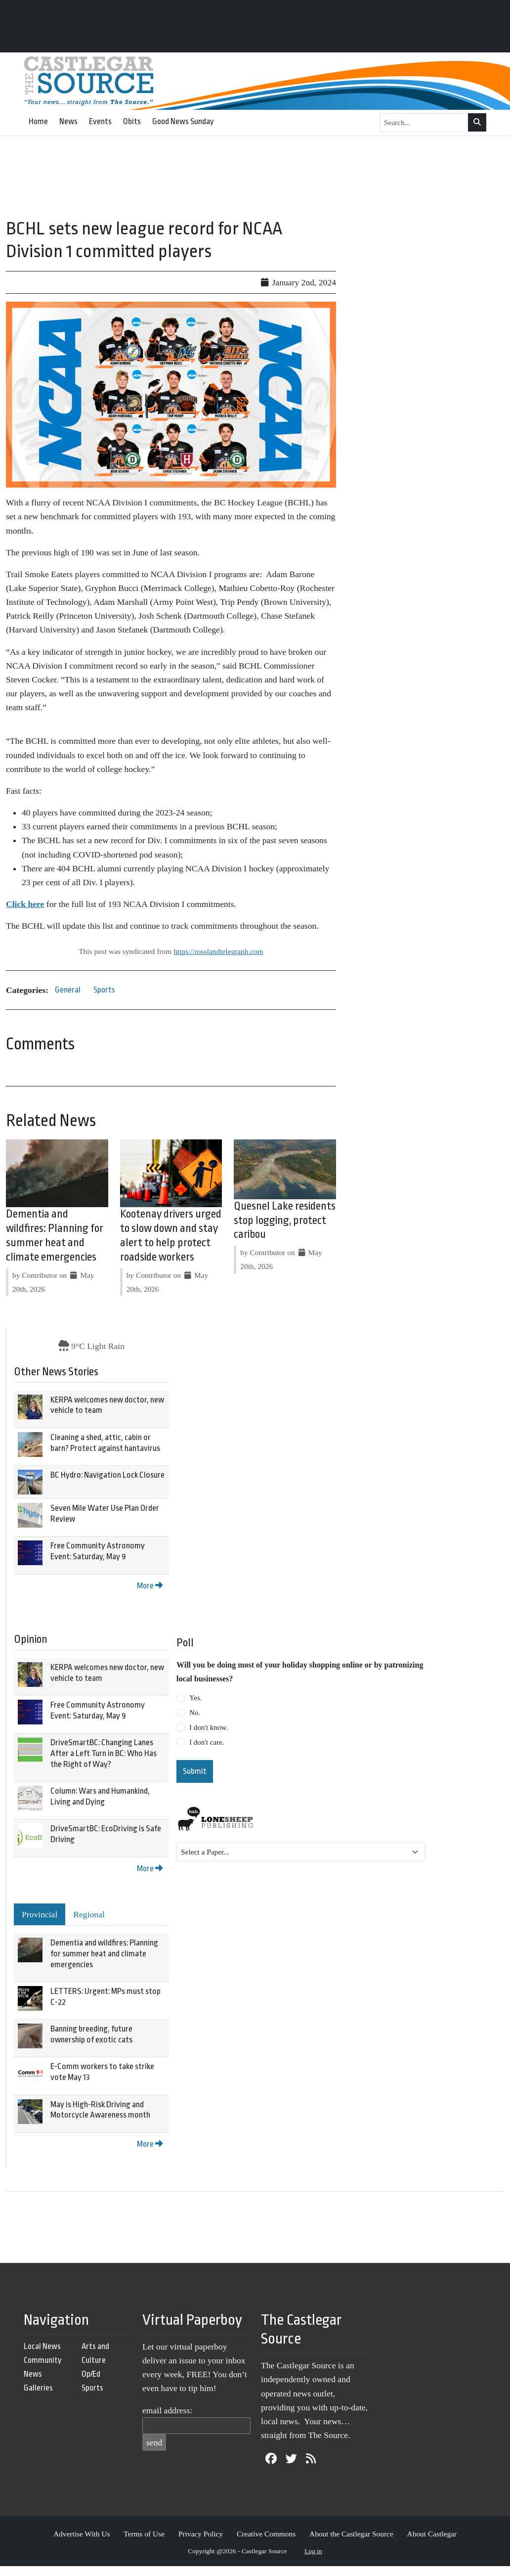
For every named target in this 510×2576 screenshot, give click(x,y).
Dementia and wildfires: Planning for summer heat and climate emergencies (104, 1953)
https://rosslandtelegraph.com (218, 951)
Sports (104, 989)
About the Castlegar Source (351, 2534)
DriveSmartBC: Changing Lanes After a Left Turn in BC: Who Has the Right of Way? (103, 1753)
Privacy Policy (200, 2534)
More (150, 1585)
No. (194, 1713)
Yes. (195, 1698)
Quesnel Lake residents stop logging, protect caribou (285, 1220)
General (68, 989)
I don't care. (206, 1742)
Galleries (38, 2388)
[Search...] (424, 122)
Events (100, 121)
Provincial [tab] (39, 1914)
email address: (167, 2410)
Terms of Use (144, 2534)
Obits (132, 121)
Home (38, 121)
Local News (42, 2346)
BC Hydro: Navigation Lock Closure (107, 1475)
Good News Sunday (183, 121)
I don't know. (208, 1727)
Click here (25, 904)
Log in (313, 2551)
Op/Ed (91, 2374)
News (68, 121)
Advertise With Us (81, 2534)
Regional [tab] (89, 1914)
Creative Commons (266, 2534)
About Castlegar (432, 2534)
